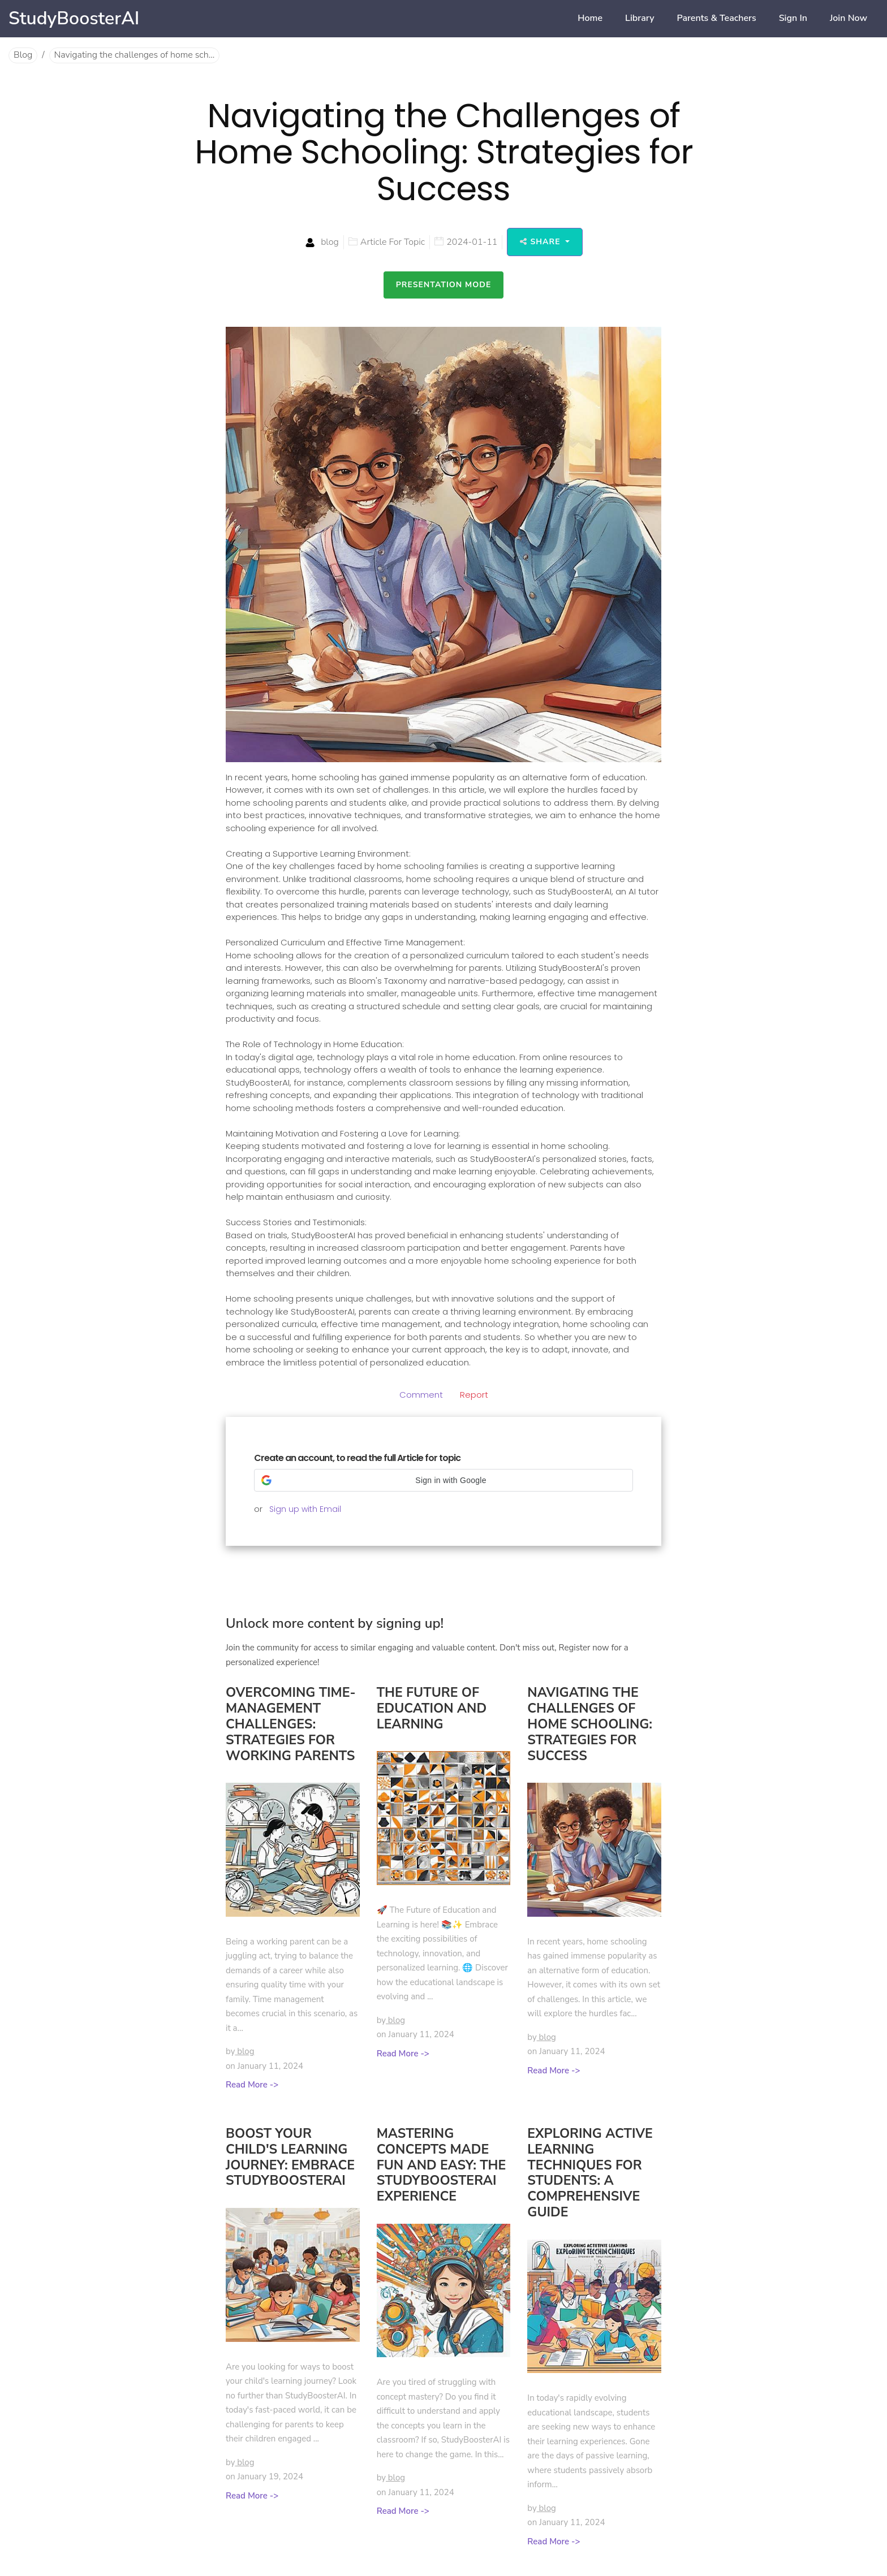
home (590, 18)
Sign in (793, 18)
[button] (443, 1480)
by (240, 2051)
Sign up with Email (305, 1509)
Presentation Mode (444, 284)
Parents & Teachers (716, 18)
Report (474, 1395)
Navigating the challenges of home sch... (134, 55)
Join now (848, 18)
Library (639, 18)
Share (541, 241)
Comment (421, 1395)
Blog (23, 55)
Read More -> (252, 2084)
